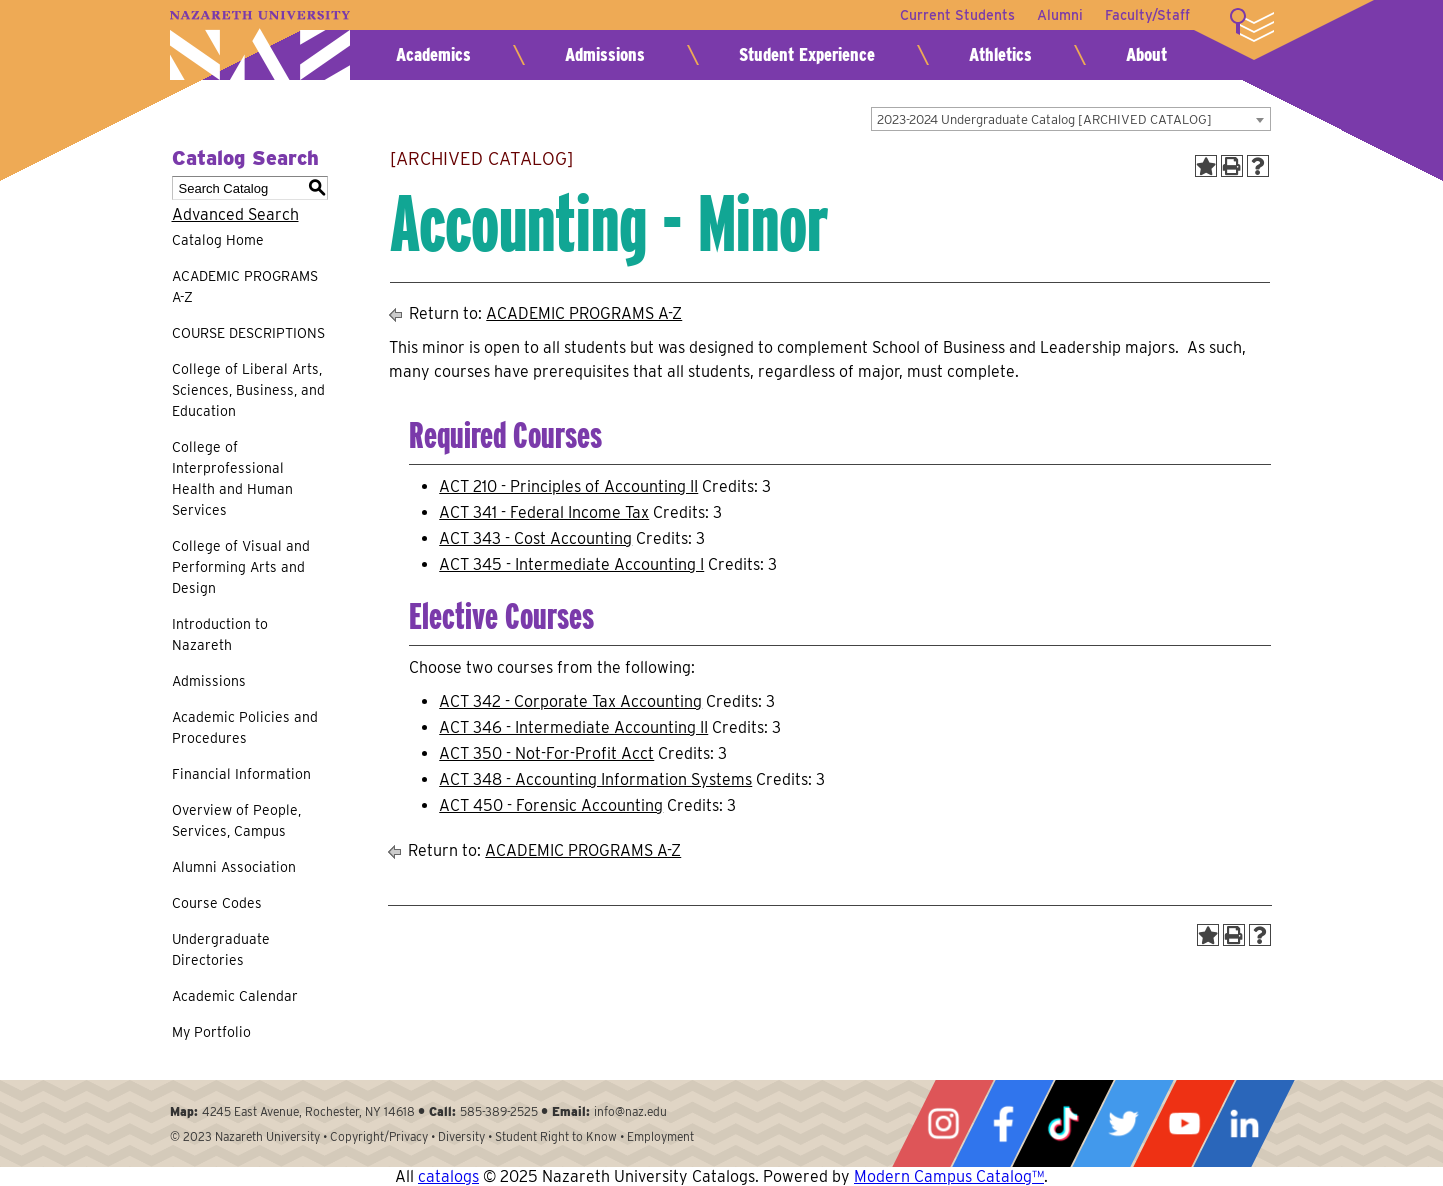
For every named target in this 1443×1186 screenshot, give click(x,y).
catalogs (448, 1176)
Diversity (461, 1136)
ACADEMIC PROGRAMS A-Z (245, 286)
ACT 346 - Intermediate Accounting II (573, 727)
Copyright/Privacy (379, 1136)
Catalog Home (218, 240)
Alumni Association (234, 867)
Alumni (1058, 15)
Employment (660, 1136)
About (1146, 54)
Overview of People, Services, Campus (236, 820)
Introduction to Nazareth (220, 634)
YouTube (1184, 1123)
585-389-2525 (499, 1111)
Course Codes (217, 903)
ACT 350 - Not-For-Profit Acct (546, 753)
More (1252, 25)
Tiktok (1063, 1123)
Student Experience (807, 54)
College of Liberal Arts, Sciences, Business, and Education (248, 390)
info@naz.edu (630, 1111)
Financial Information (241, 774)
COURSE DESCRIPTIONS (248, 333)
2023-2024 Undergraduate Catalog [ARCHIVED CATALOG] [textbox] (1044, 119)
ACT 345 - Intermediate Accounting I (571, 564)
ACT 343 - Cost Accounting (535, 538)
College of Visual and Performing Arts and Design (241, 567)
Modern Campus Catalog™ (949, 1176)
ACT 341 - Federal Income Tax (544, 512)
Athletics (1000, 54)
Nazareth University (260, 45)
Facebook (1003, 1123)
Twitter (1123, 1123)
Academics (433, 54)
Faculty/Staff (1147, 15)
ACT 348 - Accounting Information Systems (595, 779)
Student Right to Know (556, 1136)
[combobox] (1071, 119)
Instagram (943, 1123)
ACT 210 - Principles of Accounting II (568, 486)
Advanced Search (235, 214)
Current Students (953, 15)
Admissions (605, 54)
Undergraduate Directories (221, 949)
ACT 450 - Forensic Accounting (551, 805)
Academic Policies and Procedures (245, 727)
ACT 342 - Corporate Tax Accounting (570, 701)
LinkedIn (1244, 1123)
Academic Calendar (235, 996)
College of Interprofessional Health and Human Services (232, 478)
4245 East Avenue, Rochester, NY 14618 (308, 1111)
